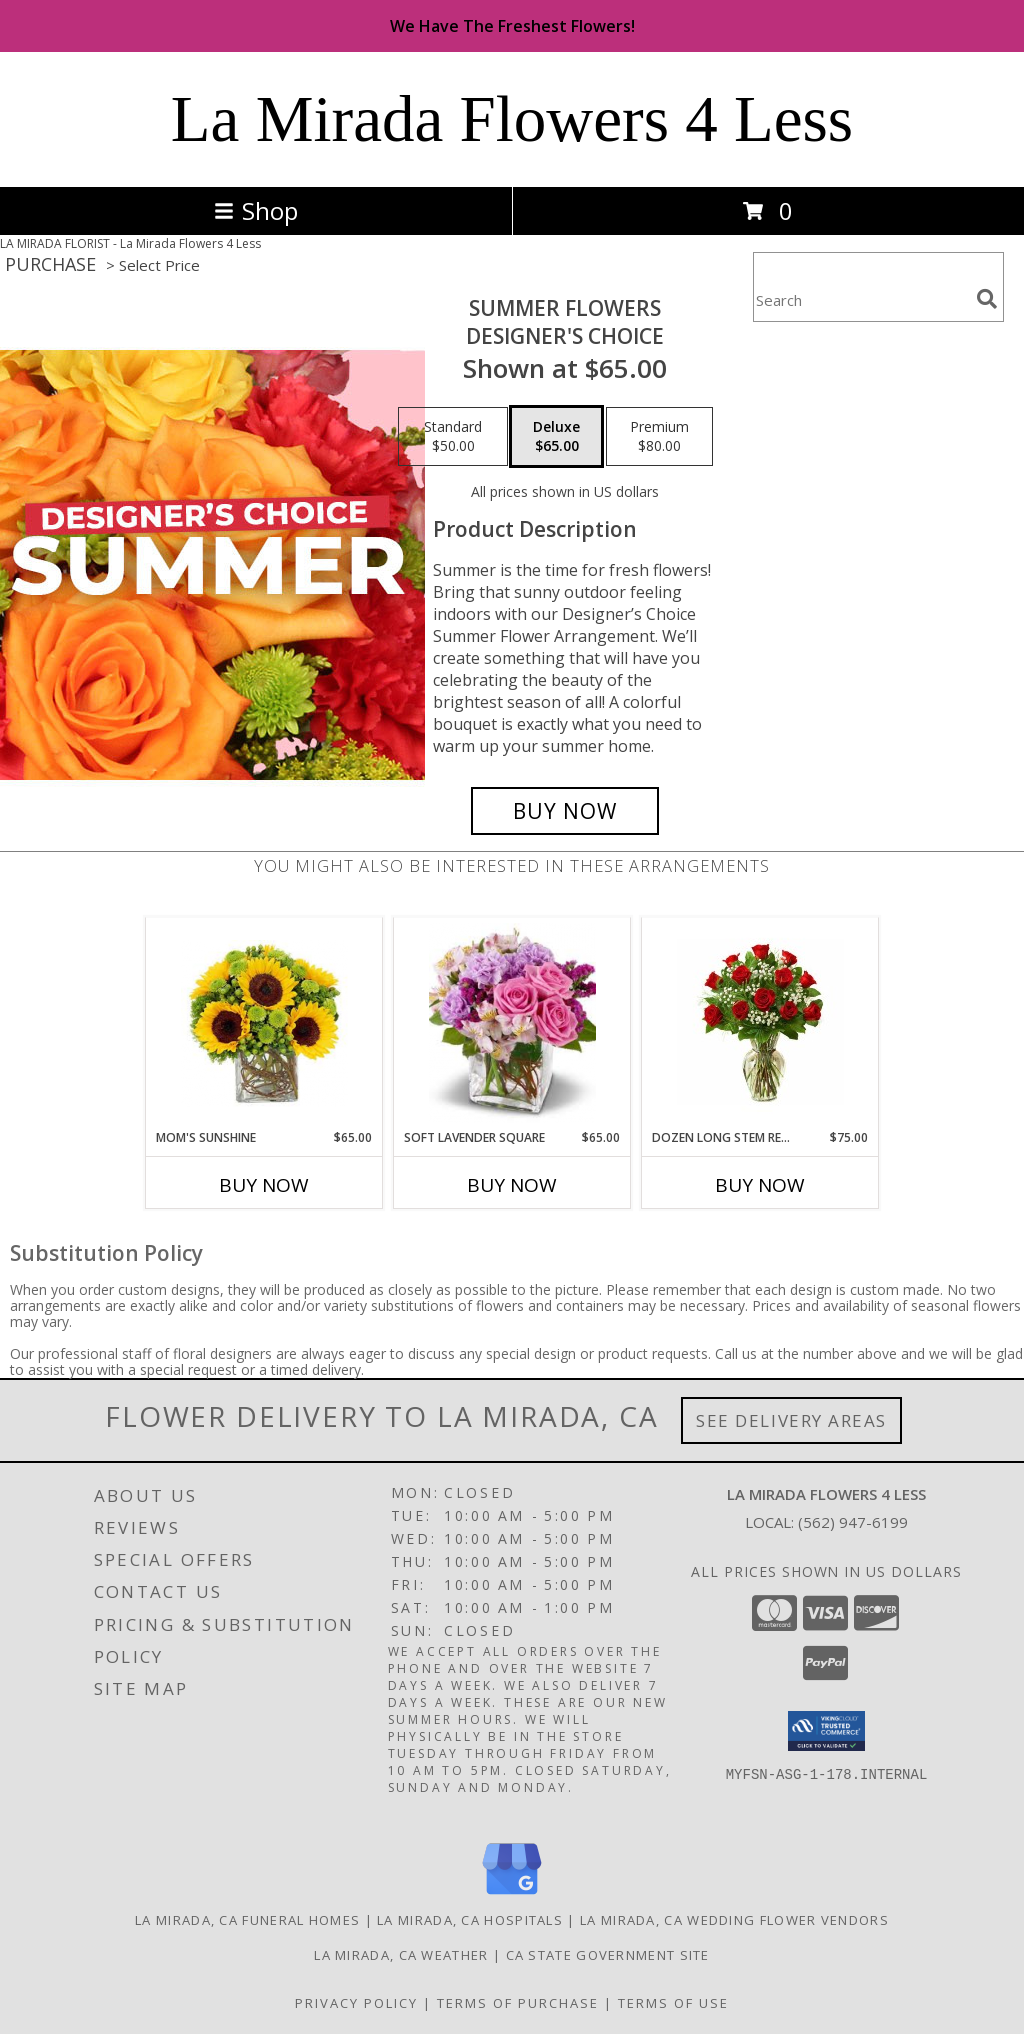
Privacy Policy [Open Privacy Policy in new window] (356, 2003)
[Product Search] (861, 299)
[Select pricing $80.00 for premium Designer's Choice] (659, 437)
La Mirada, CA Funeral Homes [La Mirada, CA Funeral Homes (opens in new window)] (247, 1920)
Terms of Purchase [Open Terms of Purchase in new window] (518, 2003)
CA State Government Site (608, 1955)
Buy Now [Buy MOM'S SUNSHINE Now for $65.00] (264, 1185)
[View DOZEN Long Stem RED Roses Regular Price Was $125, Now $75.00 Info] (760, 1023)
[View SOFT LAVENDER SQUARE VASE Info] (512, 1023)
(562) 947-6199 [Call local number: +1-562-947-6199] (853, 1522)
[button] (826, 1731)
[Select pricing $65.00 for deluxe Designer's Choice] (556, 437)
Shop (256, 210)
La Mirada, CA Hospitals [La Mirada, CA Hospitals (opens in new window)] (470, 1920)
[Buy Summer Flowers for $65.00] (565, 811)
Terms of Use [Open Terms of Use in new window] (673, 2003)
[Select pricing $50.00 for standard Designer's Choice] (453, 437)
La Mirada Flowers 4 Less (512, 119)
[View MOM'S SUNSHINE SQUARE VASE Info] (264, 1023)
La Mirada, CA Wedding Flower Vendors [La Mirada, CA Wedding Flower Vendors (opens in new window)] (734, 1920)
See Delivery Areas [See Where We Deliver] (791, 1420)
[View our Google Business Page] (512, 1895)
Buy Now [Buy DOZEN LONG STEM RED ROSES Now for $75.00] (760, 1185)
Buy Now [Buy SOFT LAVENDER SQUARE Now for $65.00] (512, 1185)
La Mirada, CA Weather (401, 1955)
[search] (987, 299)
